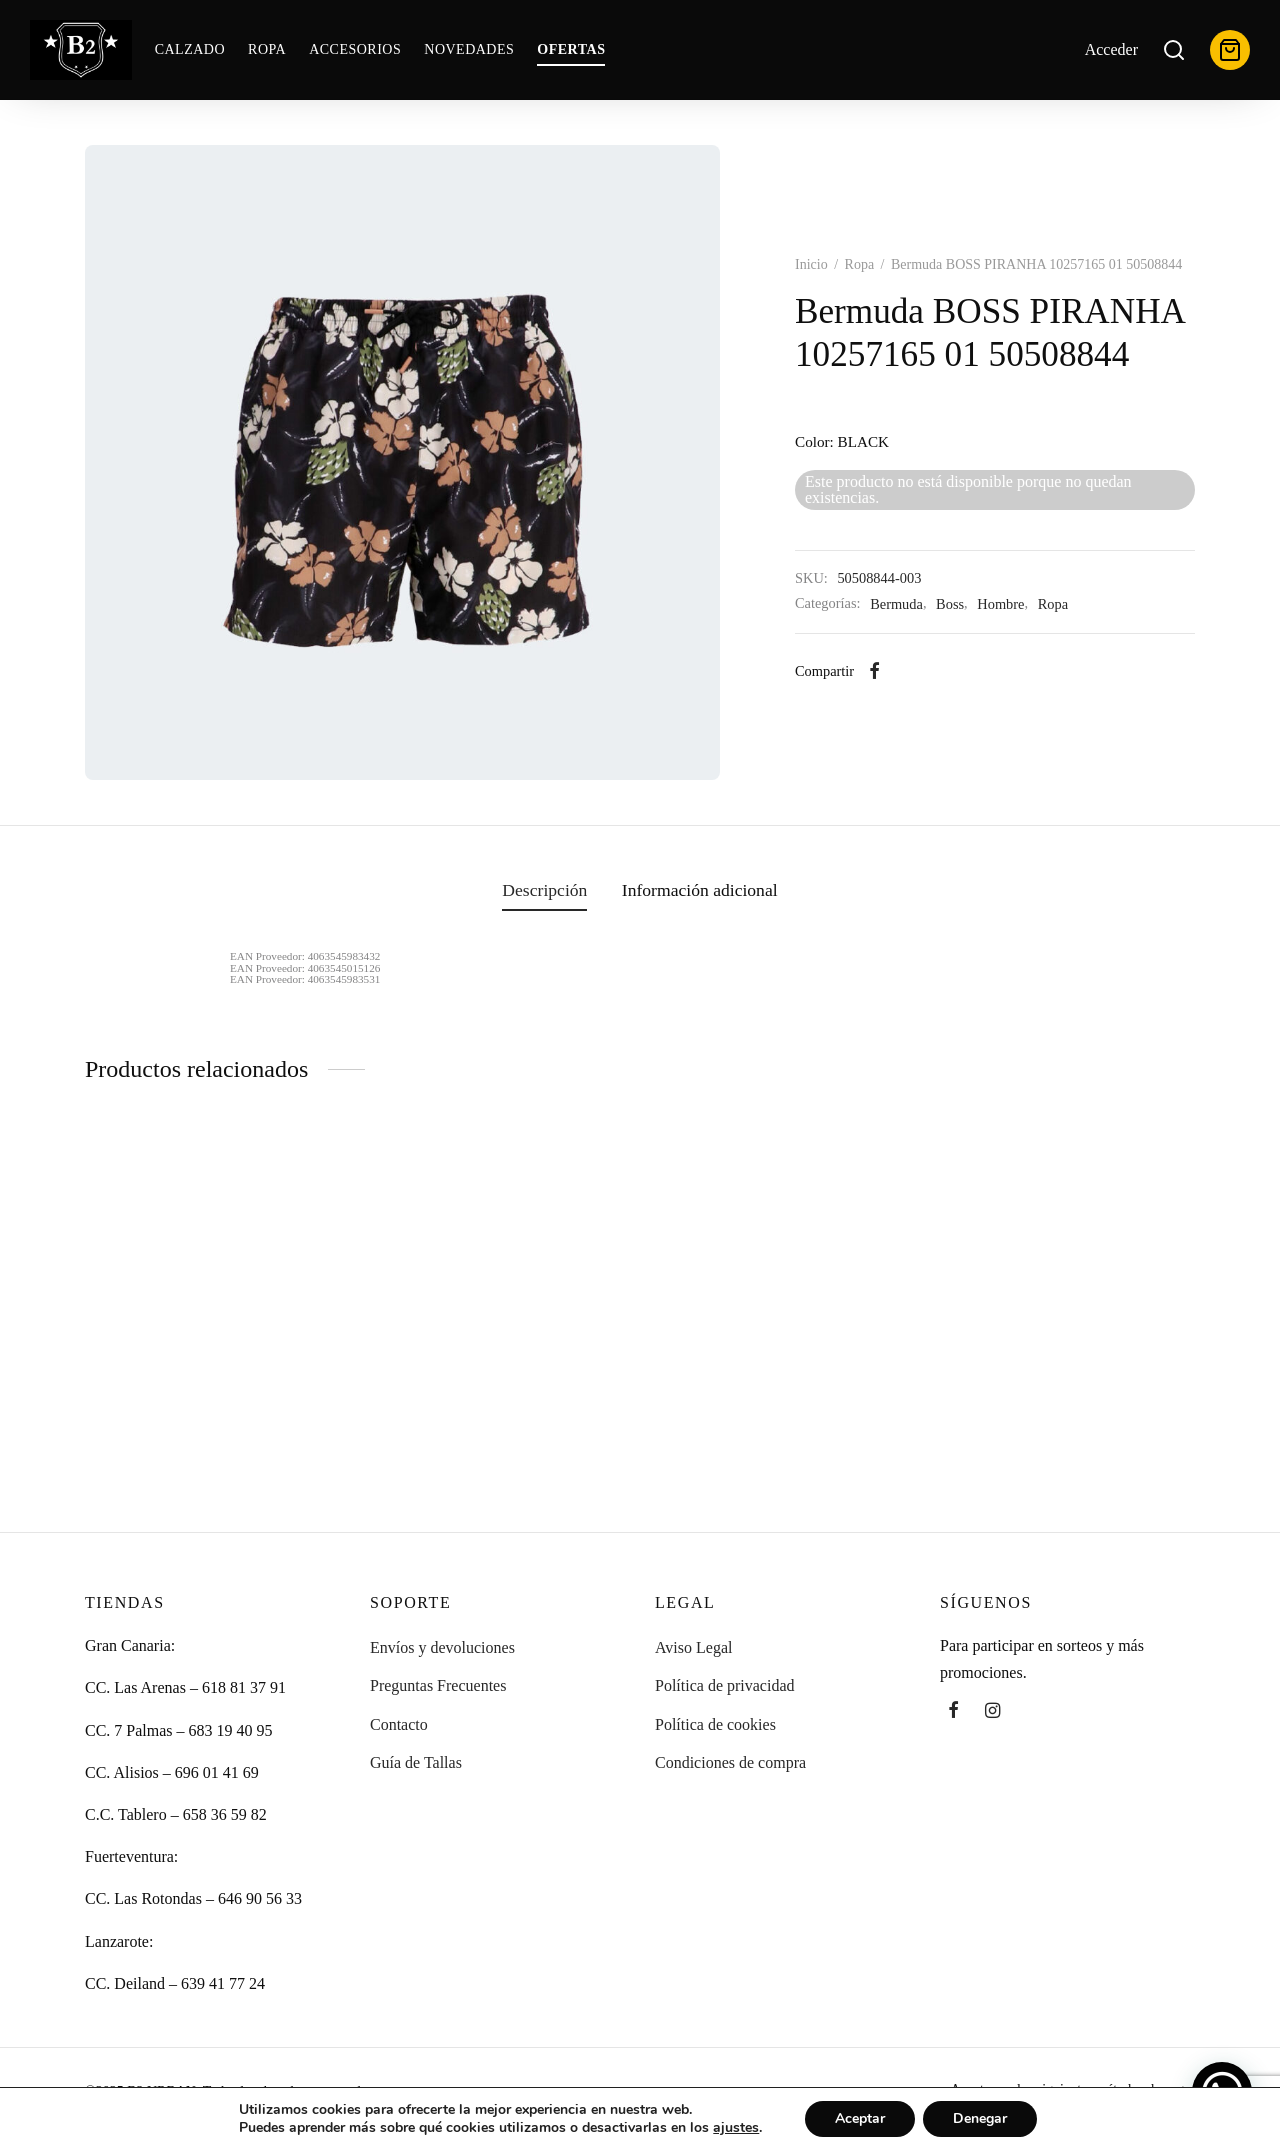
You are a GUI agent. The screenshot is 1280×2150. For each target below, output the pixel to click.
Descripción (544, 890)
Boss (950, 604)
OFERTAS (571, 49)
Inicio (811, 264)
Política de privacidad (725, 1685)
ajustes (736, 2128)
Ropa (267, 49)
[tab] (544, 891)
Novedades (469, 49)
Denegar (980, 2118)
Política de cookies (715, 1724)
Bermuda (896, 604)
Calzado (190, 49)
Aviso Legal (693, 1647)
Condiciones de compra (730, 1762)
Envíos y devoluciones (442, 1647)
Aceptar (860, 2118)
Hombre (1000, 604)
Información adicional (700, 890)
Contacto (399, 1724)
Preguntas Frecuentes (438, 1685)
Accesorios (355, 49)
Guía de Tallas (416, 1762)
